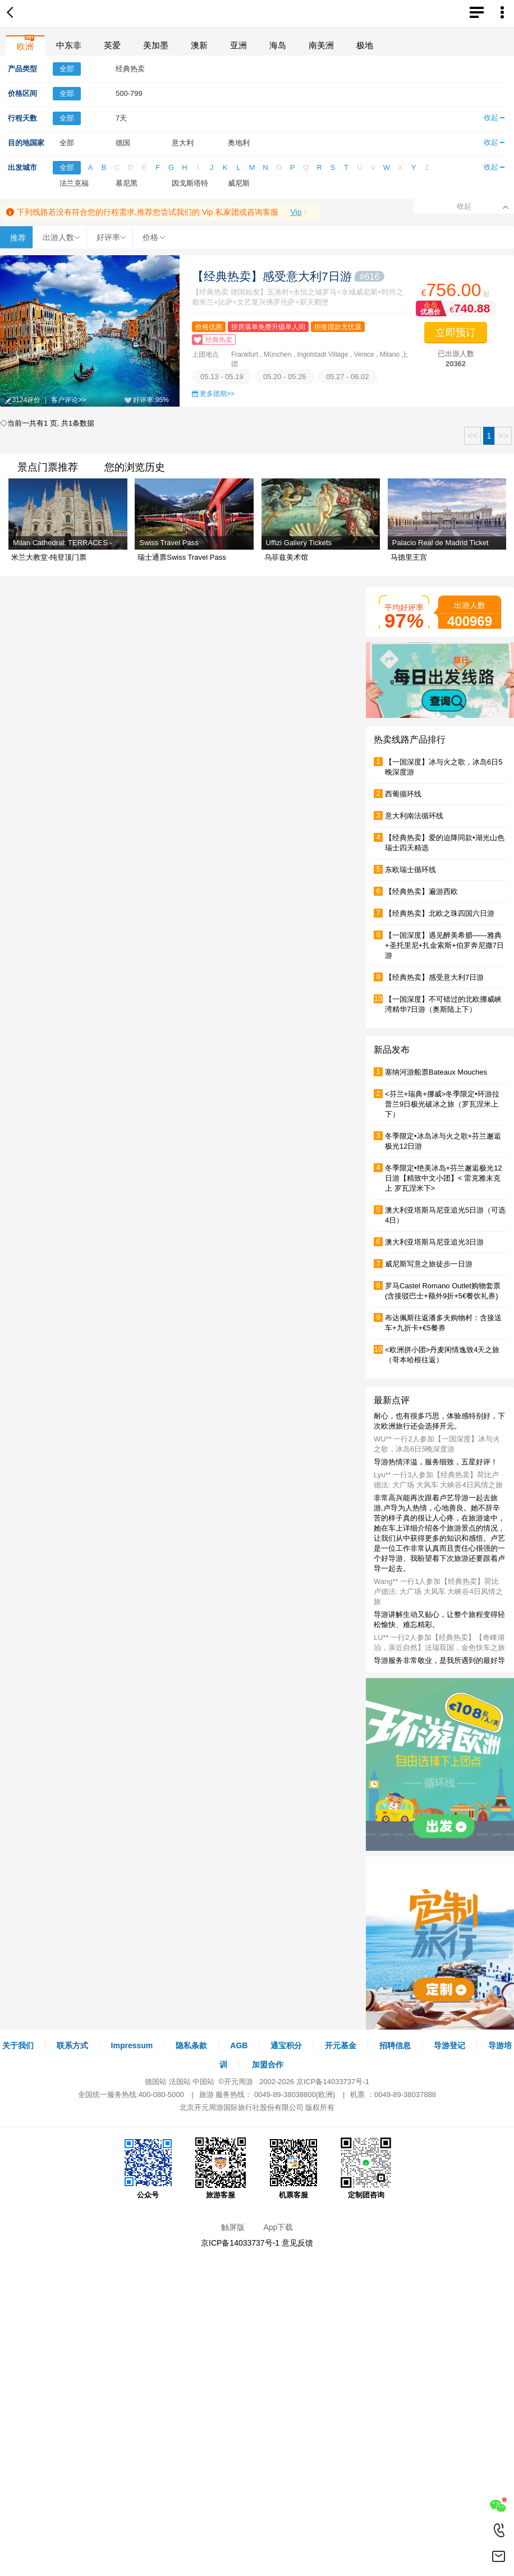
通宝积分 (286, 2045)
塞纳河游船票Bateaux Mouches (436, 1072)
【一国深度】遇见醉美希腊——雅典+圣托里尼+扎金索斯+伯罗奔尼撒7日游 (444, 945)
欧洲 (25, 46)
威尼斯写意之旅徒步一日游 (428, 1264)
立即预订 (455, 332)
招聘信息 (395, 2045)
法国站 (180, 2081)
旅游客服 (220, 2168)
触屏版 (233, 2227)
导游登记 (449, 2045)
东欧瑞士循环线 (410, 869)
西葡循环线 (403, 794)
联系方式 (72, 2045)
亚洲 (238, 45)
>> (503, 435)
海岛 (277, 45)
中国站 (203, 2081)
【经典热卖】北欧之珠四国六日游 (439, 913)
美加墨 (155, 45)
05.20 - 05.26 (284, 376)
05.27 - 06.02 (347, 376)
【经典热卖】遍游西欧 (421, 891)
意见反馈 (297, 2242)
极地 (364, 45)
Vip (295, 212)
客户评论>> (68, 400)
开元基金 (340, 2045)
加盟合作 (267, 2064)
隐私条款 (191, 2045)
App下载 (278, 2227)
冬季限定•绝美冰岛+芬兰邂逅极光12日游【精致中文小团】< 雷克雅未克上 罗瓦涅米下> (443, 1178)
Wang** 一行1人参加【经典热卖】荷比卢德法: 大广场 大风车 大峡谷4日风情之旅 (438, 1591)
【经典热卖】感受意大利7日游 (288, 276)
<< (472, 435)
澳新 (199, 45)
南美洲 (321, 45)
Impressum (132, 2045)
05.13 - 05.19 (222, 376)
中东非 (68, 45)
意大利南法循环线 (414, 816)
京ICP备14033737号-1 (332, 2081)
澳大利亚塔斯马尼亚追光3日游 (434, 1242)
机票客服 (293, 2168)
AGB (238, 2045)
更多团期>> (217, 394)
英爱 (112, 45)
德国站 (156, 2081)
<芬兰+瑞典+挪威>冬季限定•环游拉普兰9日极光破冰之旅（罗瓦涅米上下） (442, 1104)
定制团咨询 (366, 2168)
